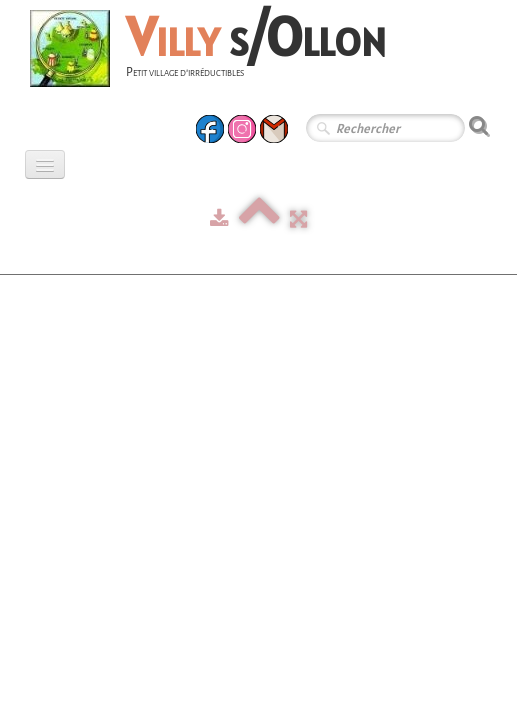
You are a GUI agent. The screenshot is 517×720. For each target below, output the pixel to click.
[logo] (215, 51)
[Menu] (45, 164)
